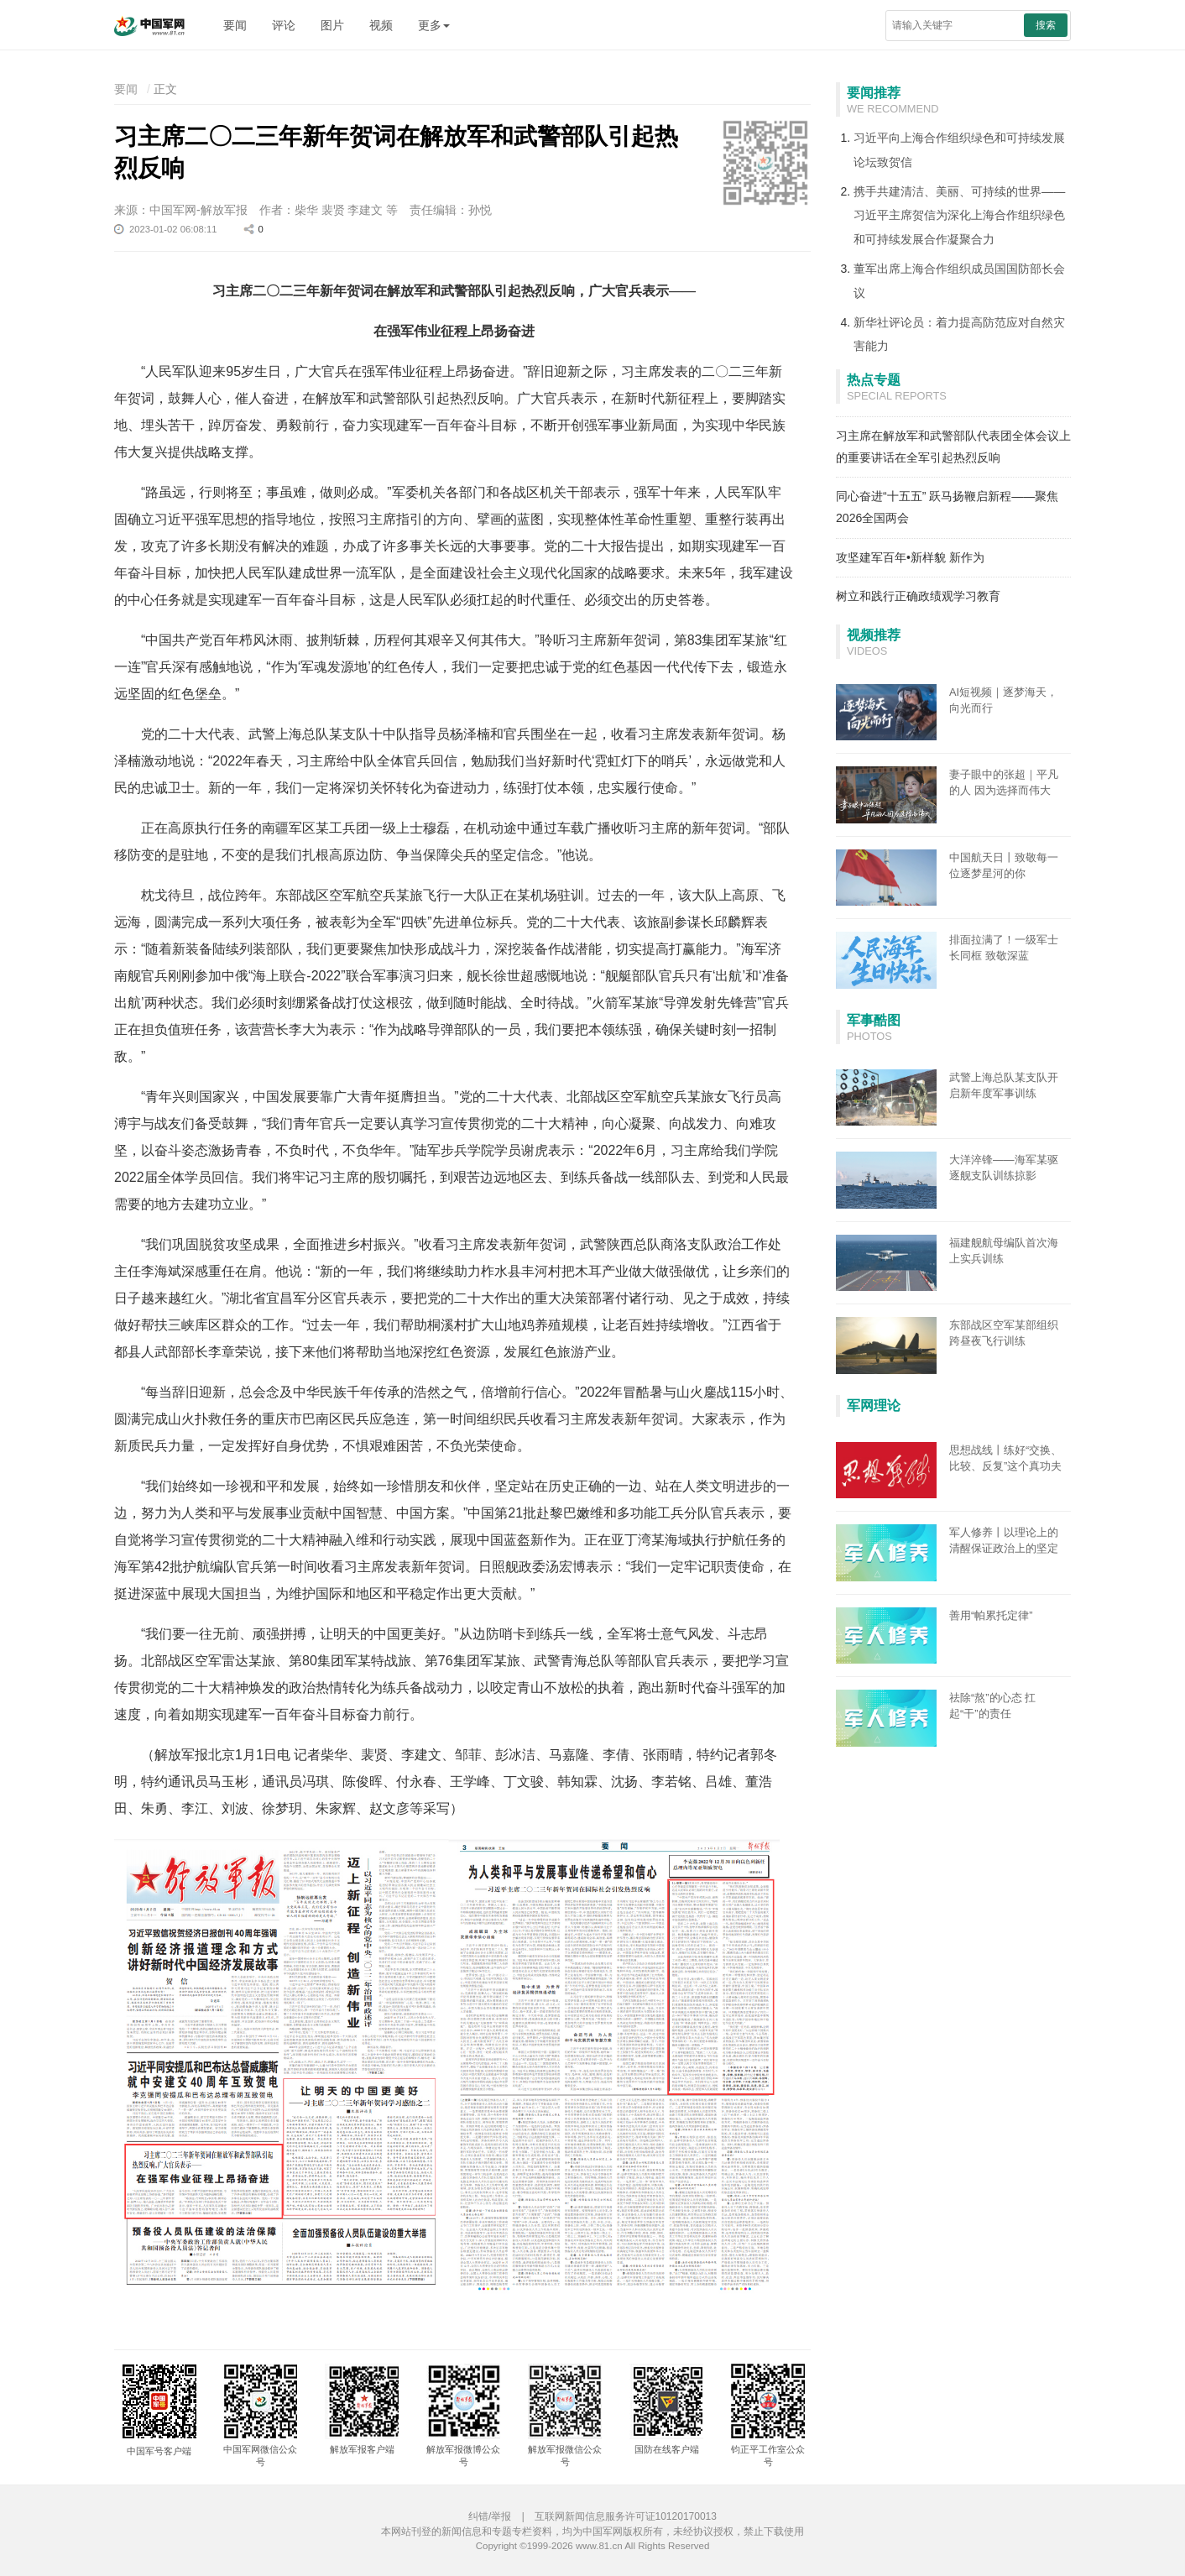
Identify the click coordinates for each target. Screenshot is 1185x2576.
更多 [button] (434, 25)
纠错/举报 (489, 2516)
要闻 (235, 25)
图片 (332, 25)
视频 (381, 25)
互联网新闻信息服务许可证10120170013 (626, 2516)
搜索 (1046, 25)
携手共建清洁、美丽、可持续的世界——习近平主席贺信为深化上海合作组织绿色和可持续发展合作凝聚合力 (959, 216)
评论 (283, 25)
